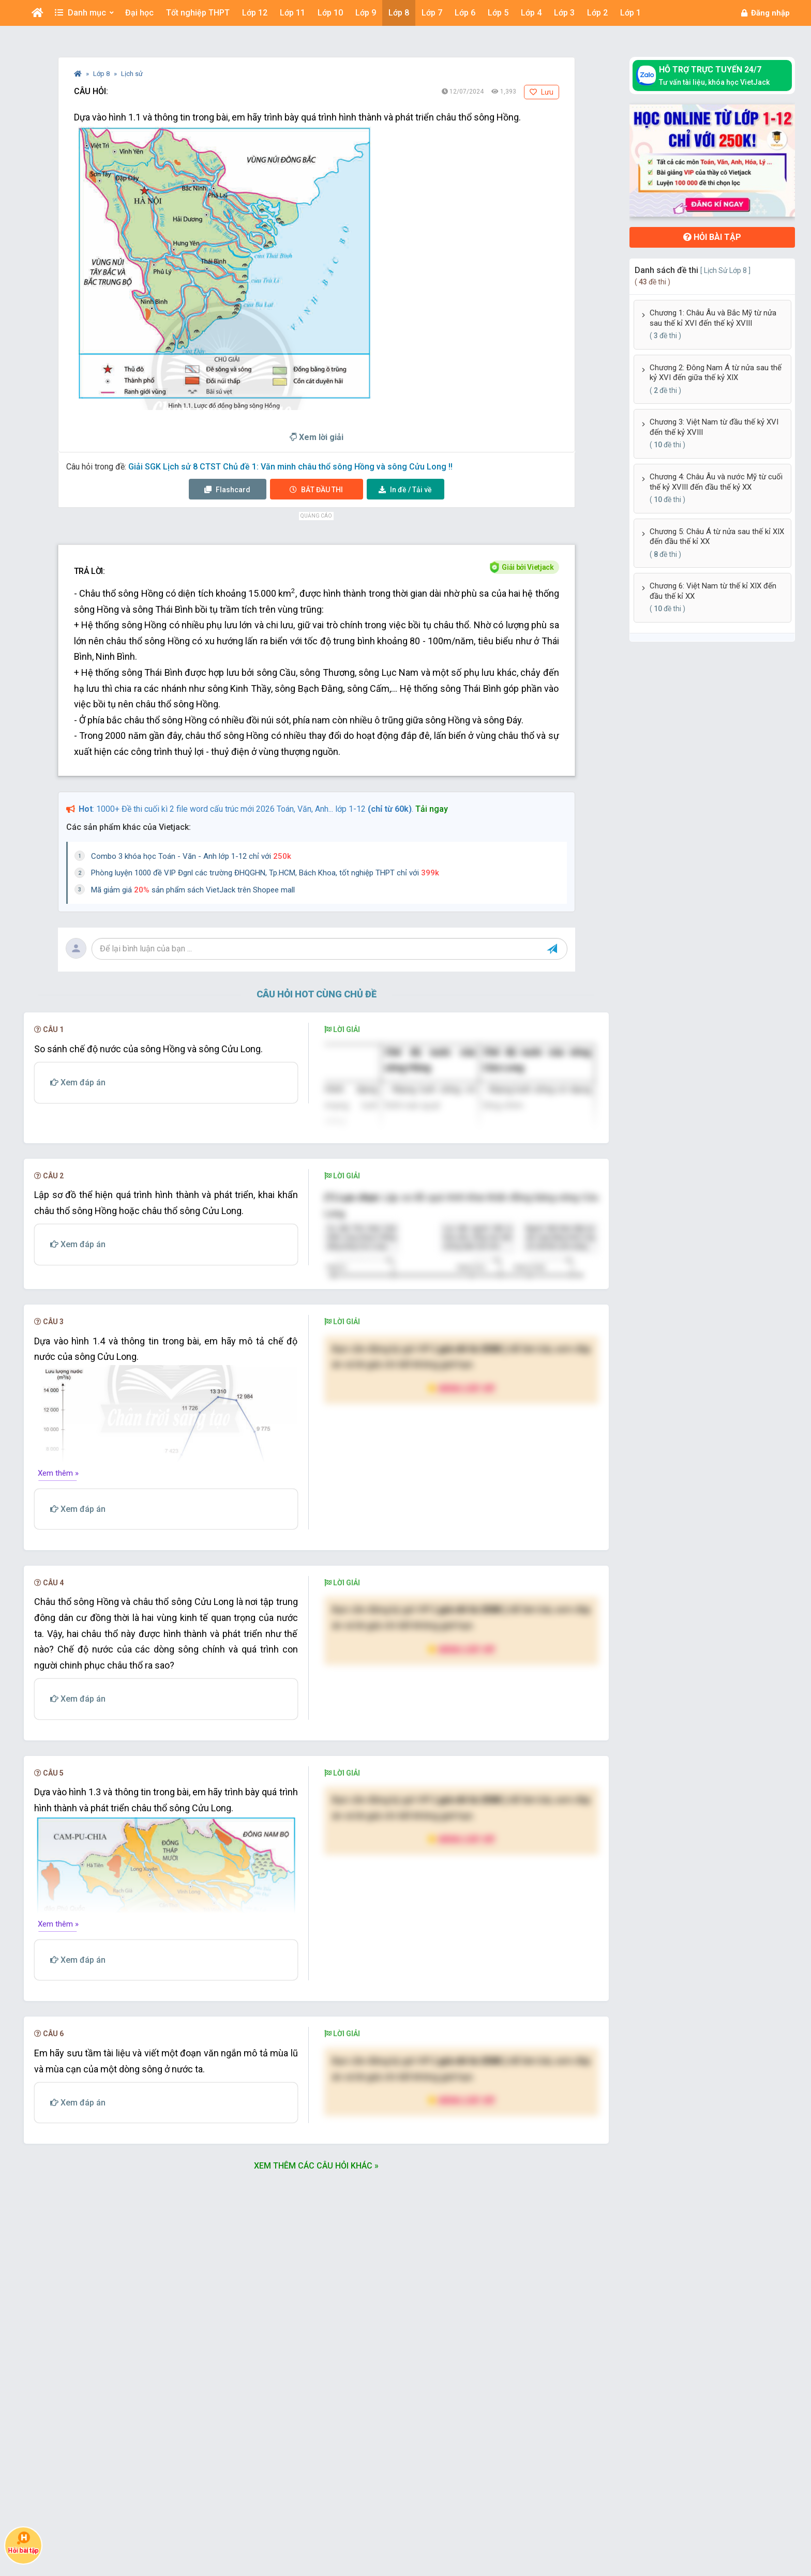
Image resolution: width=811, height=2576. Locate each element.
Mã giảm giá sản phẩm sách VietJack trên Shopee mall (193, 890)
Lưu (541, 92)
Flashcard (227, 490)
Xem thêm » (58, 1666)
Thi (316, 490)
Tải (405, 490)
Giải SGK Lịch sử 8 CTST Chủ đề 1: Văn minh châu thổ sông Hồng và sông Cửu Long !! (290, 467)
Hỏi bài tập (712, 237)
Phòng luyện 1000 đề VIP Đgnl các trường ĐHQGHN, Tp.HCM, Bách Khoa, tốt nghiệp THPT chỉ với (265, 872)
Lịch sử (132, 74)
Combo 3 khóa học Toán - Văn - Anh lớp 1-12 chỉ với (191, 856)
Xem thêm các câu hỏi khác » (316, 2358)
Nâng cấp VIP (461, 1581)
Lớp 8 (102, 74)
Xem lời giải (316, 437)
